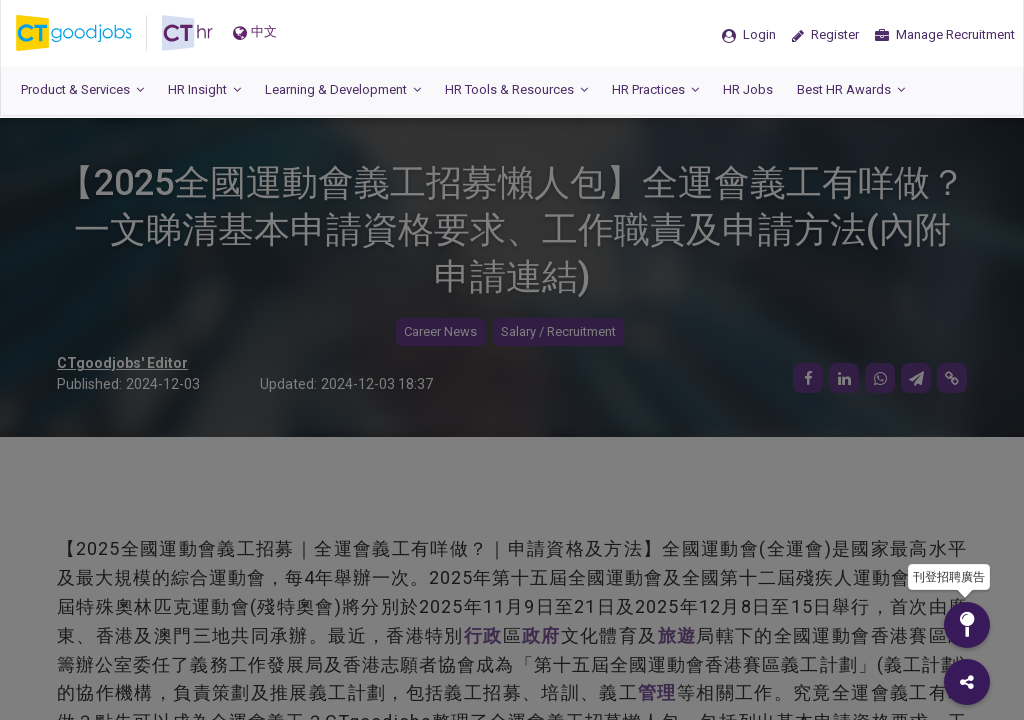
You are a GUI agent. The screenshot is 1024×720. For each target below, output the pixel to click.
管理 (657, 692)
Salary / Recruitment (558, 331)
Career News (440, 331)
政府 (541, 635)
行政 (483, 635)
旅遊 (677, 635)
